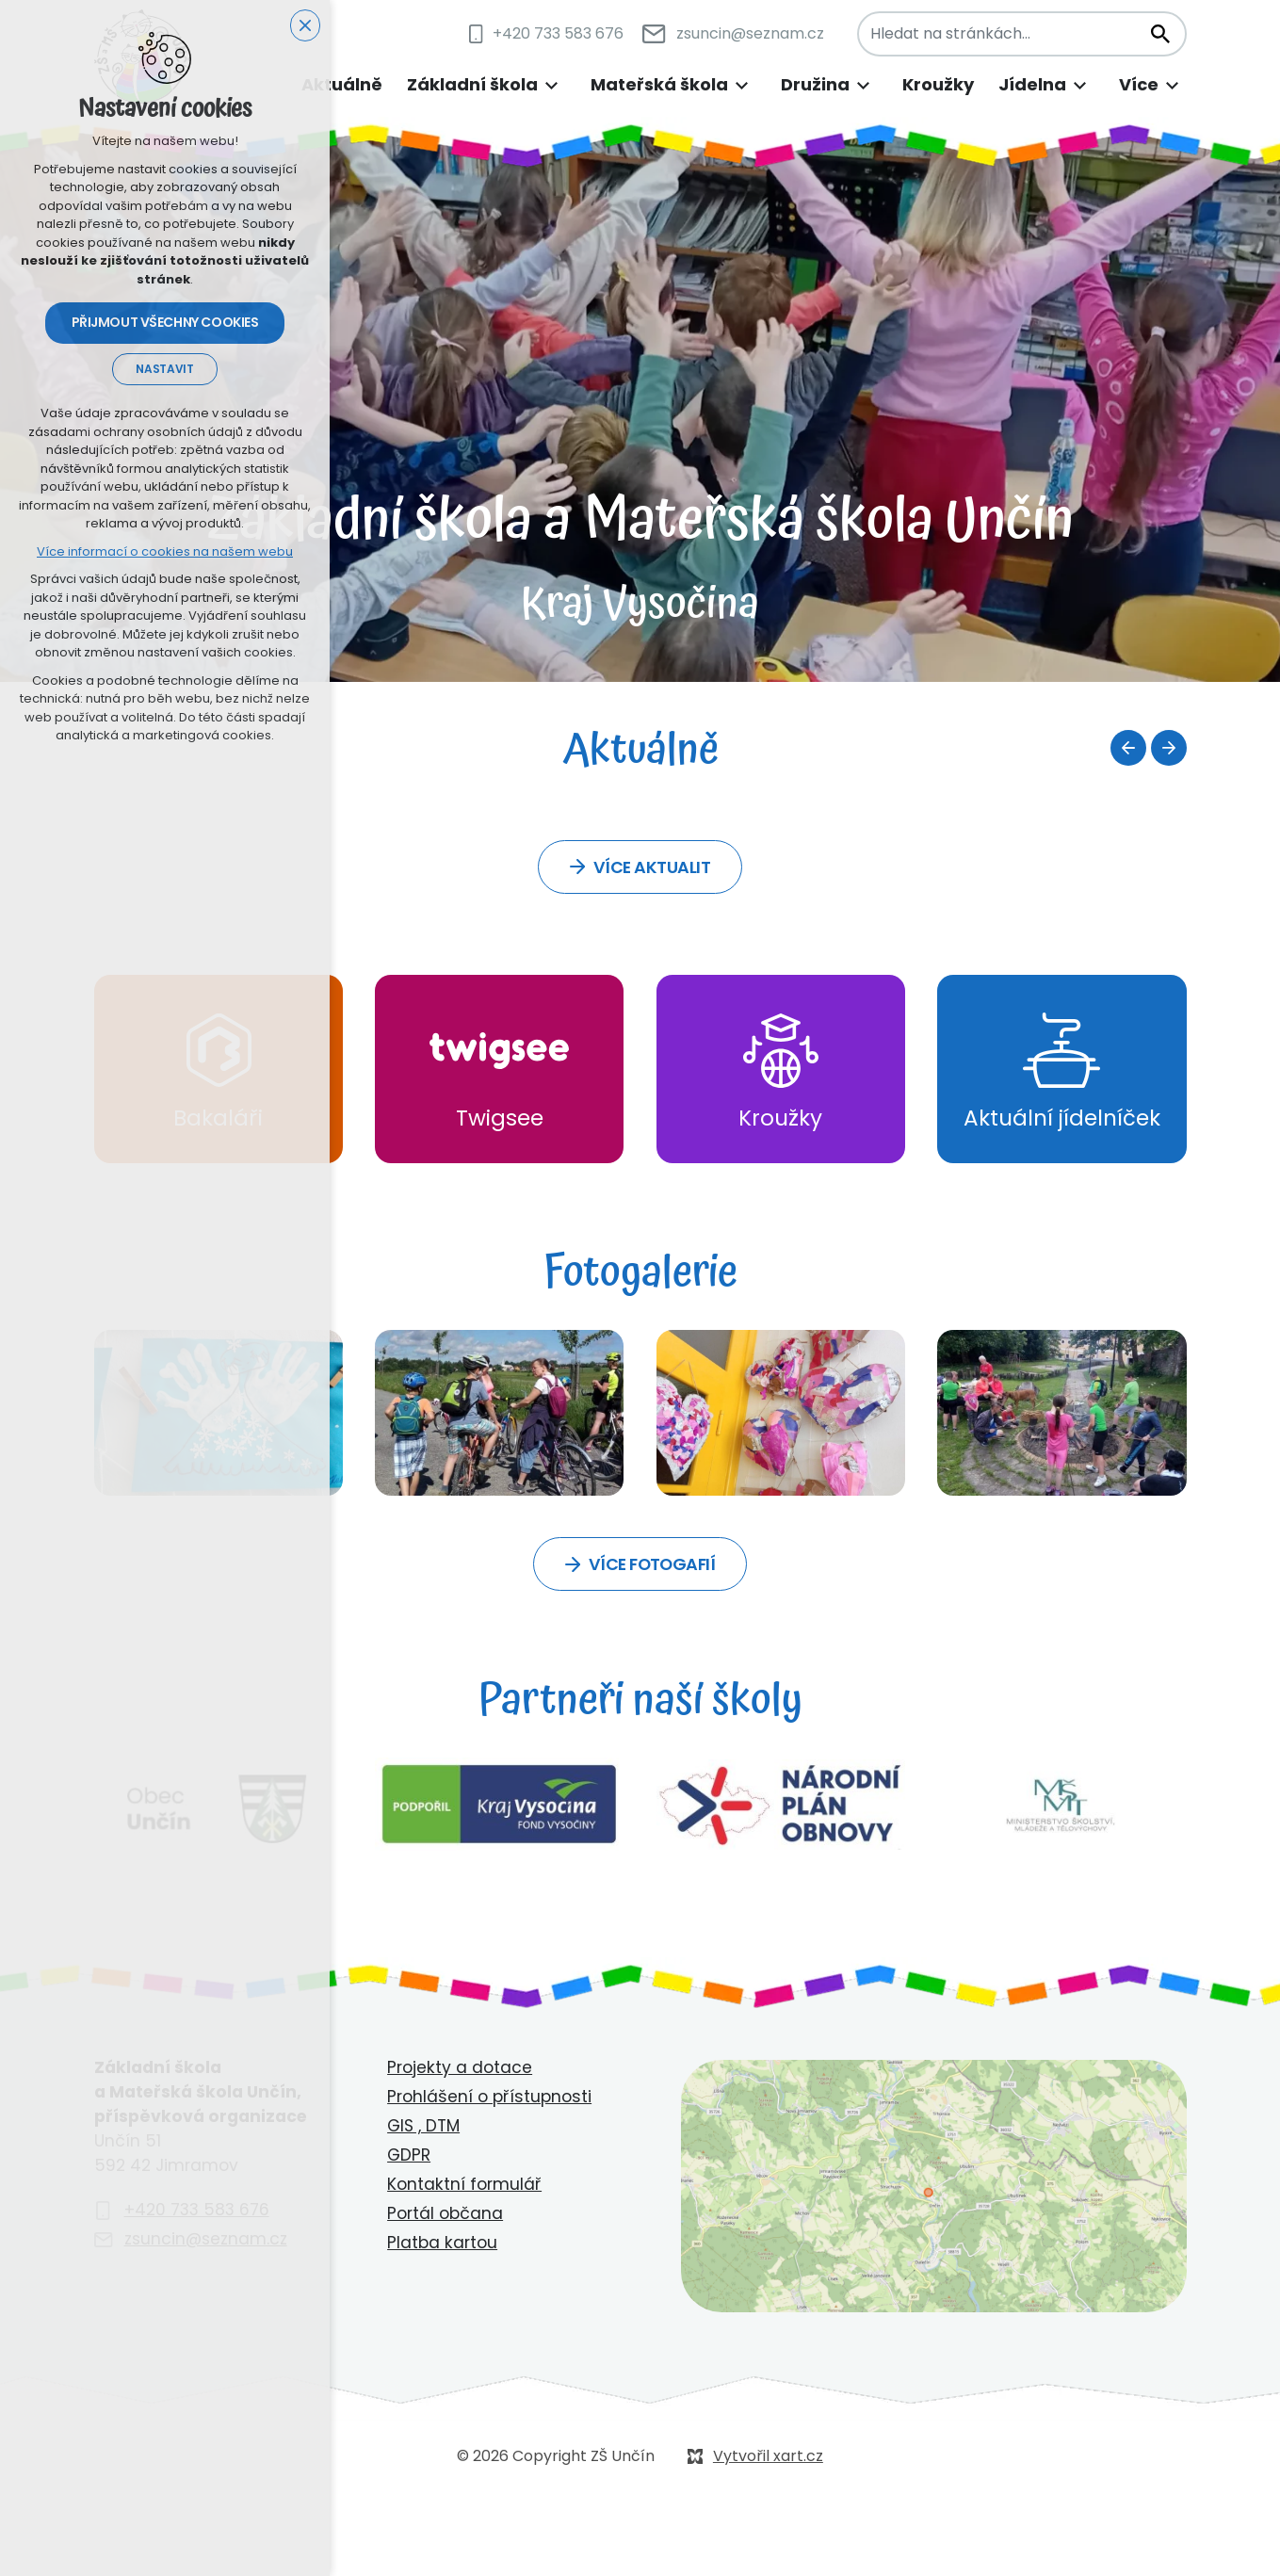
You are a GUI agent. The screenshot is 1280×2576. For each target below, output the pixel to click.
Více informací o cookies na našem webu (165, 552)
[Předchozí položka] (1128, 748)
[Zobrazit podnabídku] (552, 85)
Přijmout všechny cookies (165, 324)
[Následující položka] (1169, 748)
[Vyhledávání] (1159, 34)
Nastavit (164, 370)
